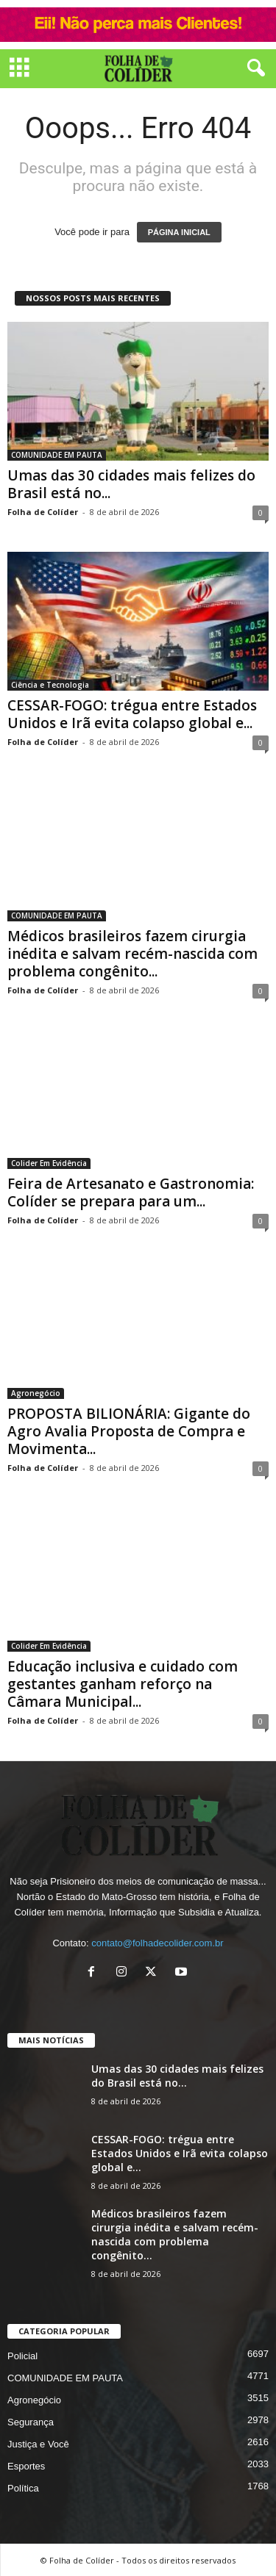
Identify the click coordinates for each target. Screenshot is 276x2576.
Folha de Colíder (42, 511)
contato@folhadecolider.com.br (157, 1943)
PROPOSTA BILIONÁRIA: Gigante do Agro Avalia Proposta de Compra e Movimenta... (128, 1431)
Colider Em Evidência (49, 1163)
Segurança (30, 2421)
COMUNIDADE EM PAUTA (56, 455)
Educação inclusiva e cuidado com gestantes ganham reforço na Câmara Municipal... (122, 1684)
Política (23, 2487)
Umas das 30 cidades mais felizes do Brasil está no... (131, 484)
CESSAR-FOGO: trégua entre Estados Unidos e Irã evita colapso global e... (132, 714)
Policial (22, 2355)
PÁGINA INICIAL (179, 232)
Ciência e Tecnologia (50, 685)
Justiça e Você (38, 2443)
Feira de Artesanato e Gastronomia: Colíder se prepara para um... (130, 1192)
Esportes (26, 2465)
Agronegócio (35, 1393)
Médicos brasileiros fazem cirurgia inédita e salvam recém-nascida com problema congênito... (132, 954)
